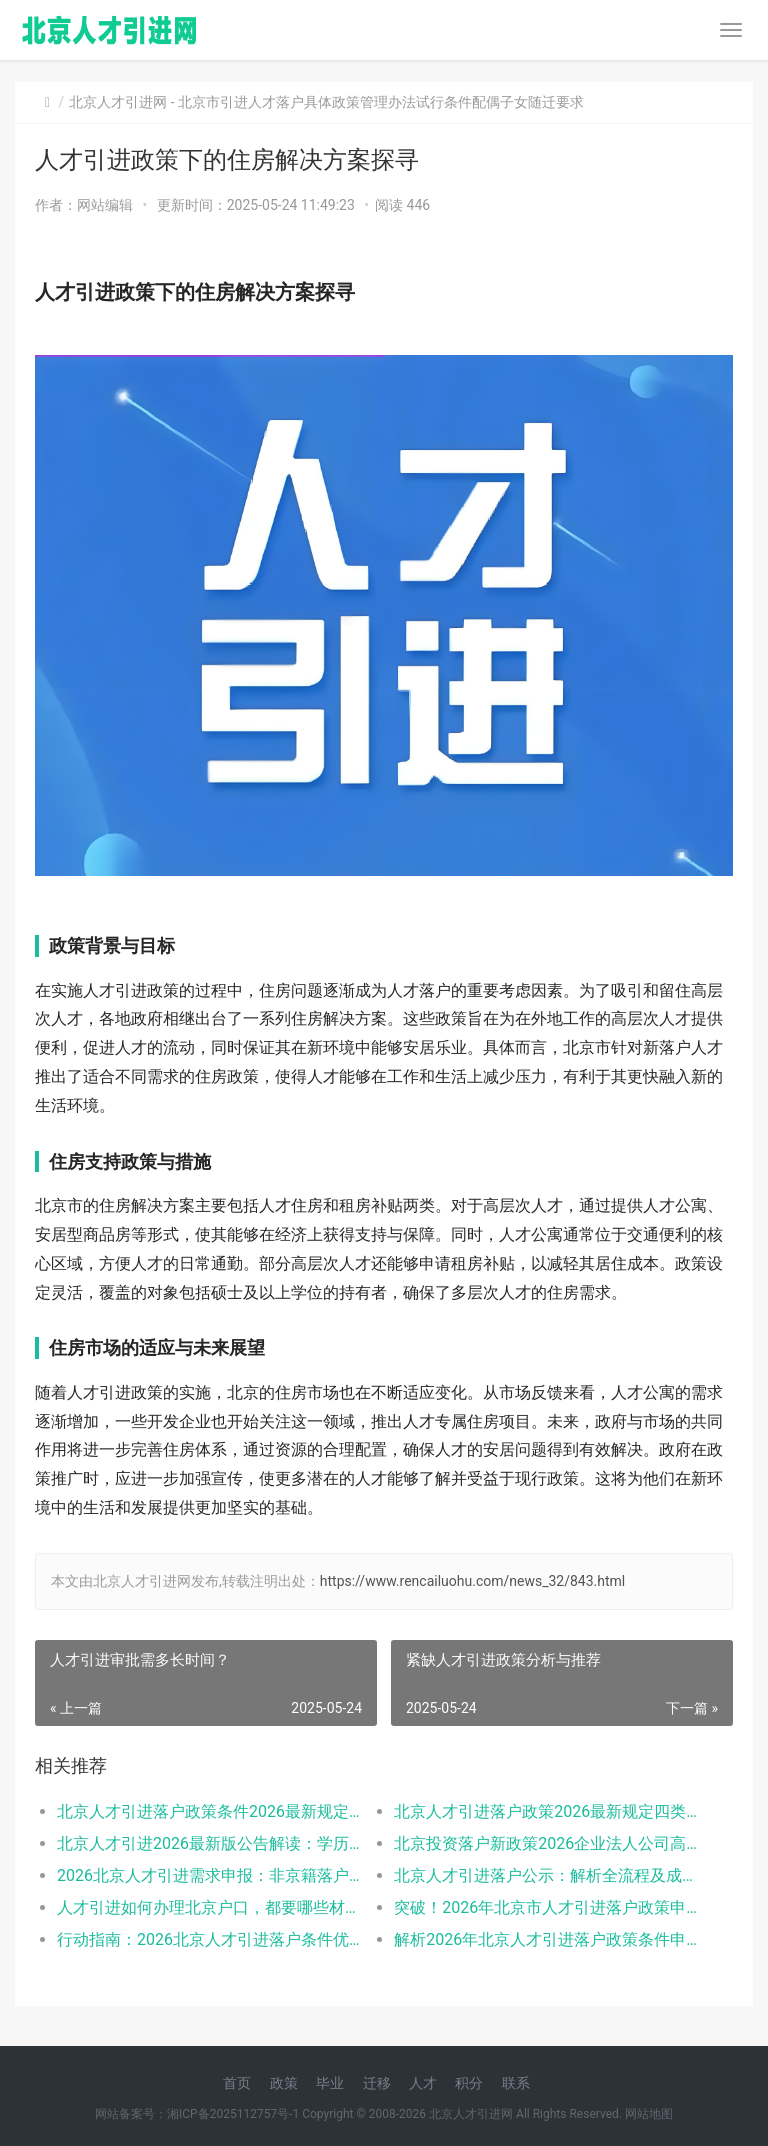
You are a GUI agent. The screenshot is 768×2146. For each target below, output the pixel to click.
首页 (237, 2083)
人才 (423, 2083)
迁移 (377, 2083)
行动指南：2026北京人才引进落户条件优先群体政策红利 (209, 1939)
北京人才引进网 (118, 102)
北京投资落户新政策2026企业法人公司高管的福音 (546, 1843)
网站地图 (649, 2114)
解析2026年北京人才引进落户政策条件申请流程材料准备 (546, 1939)
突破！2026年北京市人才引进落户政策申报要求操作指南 (546, 1907)
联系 (516, 2083)
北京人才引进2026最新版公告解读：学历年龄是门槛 (209, 1843)
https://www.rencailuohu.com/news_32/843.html (472, 1581)
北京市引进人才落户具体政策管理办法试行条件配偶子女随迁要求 (381, 102)
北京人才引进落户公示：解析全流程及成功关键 (546, 1875)
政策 (284, 2083)
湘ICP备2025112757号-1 (233, 2114)
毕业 (330, 2083)
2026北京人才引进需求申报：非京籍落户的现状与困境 (209, 1875)
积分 (469, 2083)
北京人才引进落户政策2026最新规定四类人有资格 (546, 1811)
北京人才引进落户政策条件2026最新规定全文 (209, 1811)
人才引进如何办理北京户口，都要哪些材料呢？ (209, 1907)
